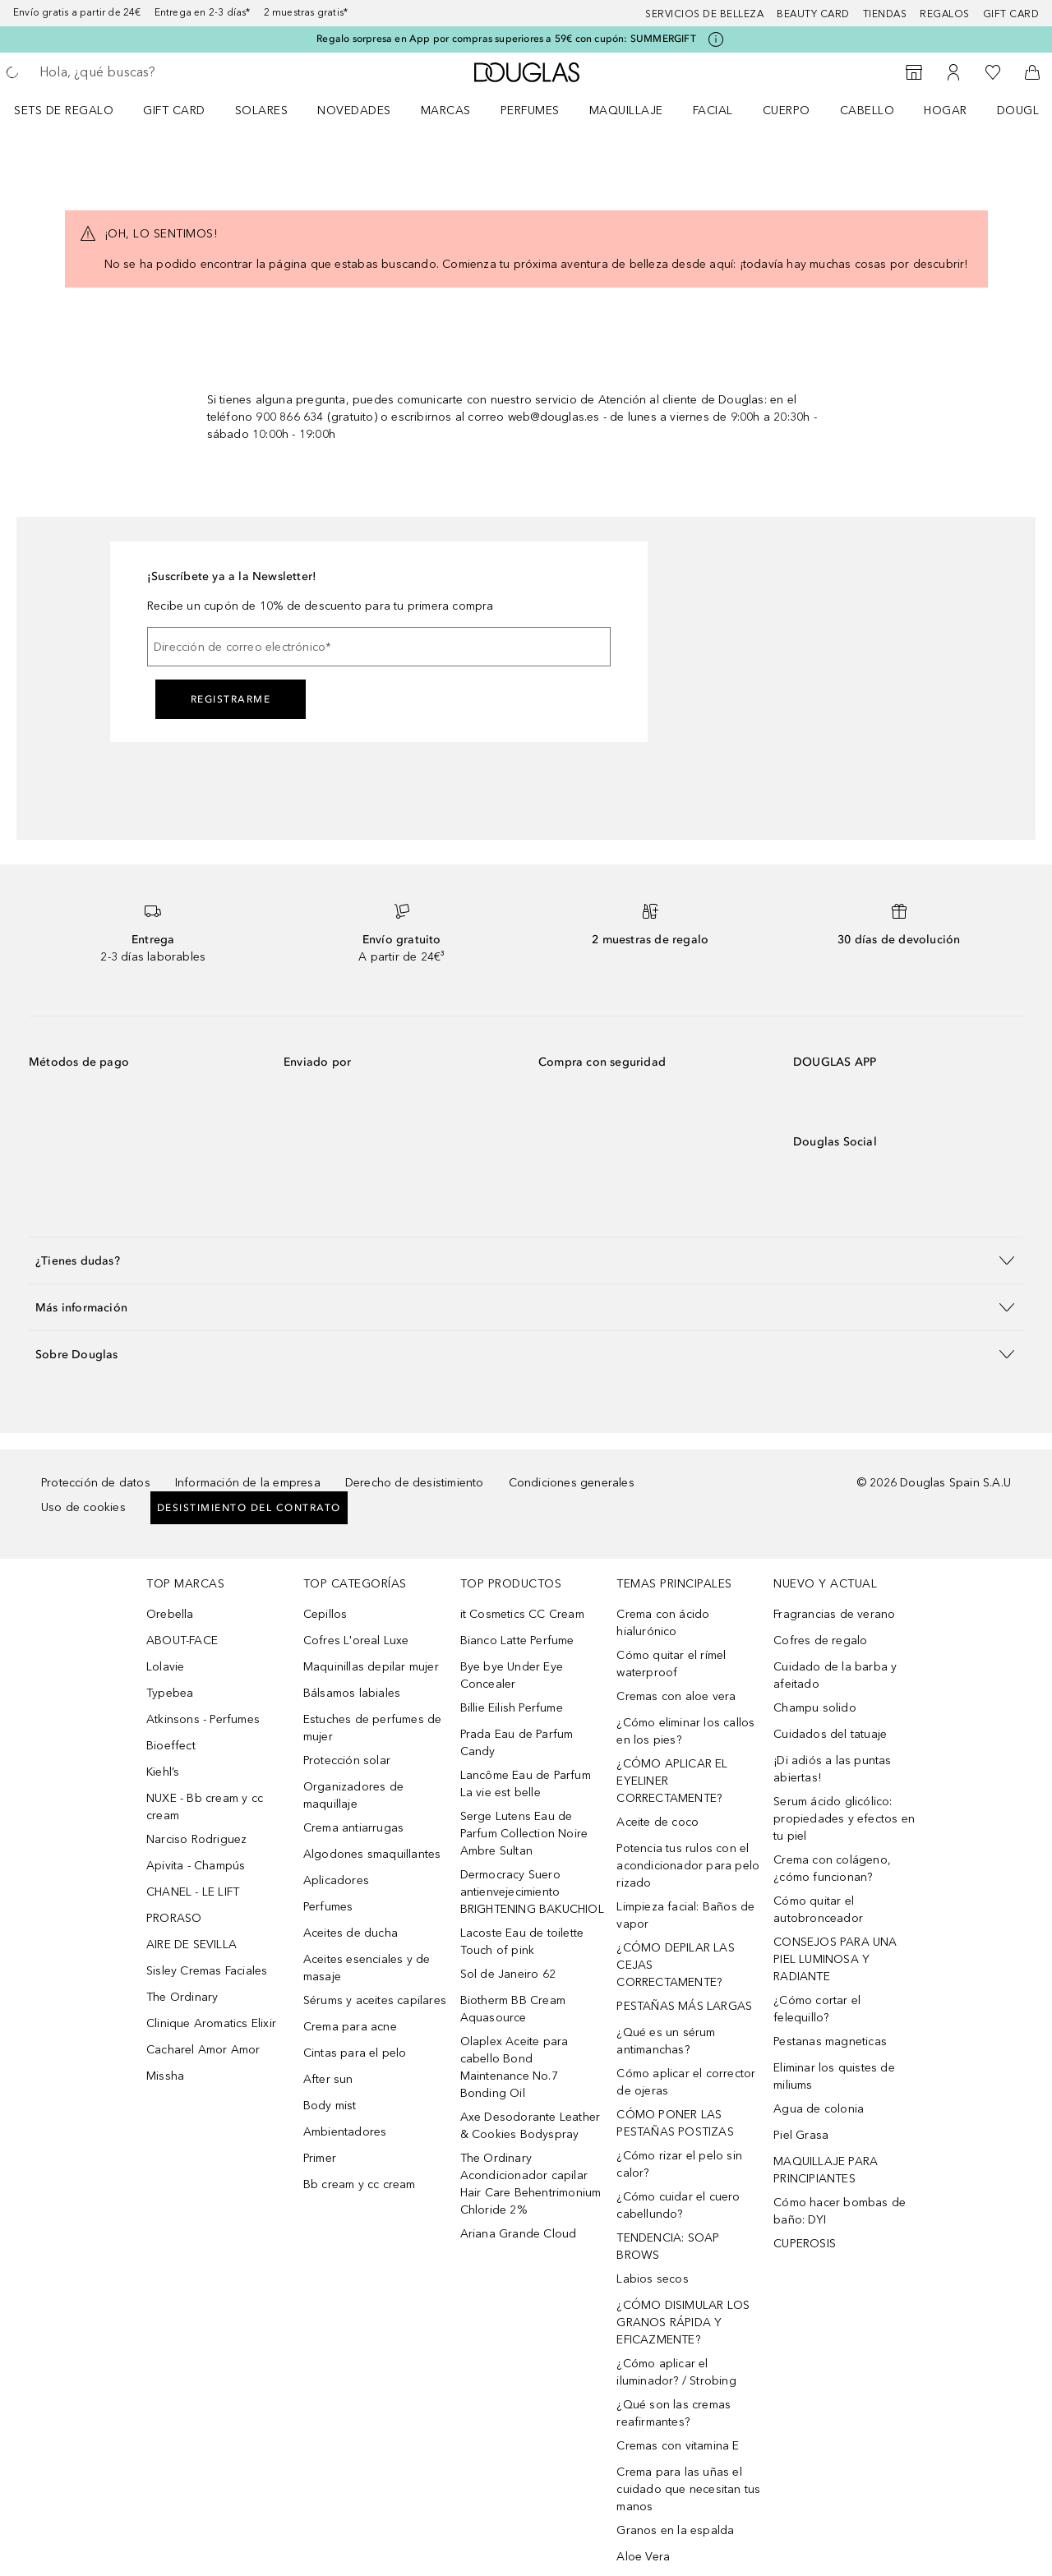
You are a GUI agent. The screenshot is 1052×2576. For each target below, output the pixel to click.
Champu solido (814, 1708)
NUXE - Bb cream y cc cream (204, 1807)
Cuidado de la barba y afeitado (835, 1675)
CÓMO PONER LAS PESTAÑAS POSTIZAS (674, 2123)
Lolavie (165, 1667)
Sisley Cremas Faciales (206, 1971)
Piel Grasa (800, 2135)
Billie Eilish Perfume (511, 1708)
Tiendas (885, 14)
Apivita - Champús (195, 1866)
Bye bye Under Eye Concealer (511, 1675)
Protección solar (346, 1760)
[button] (526, 1260)
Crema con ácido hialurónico (662, 1622)
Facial (713, 111)
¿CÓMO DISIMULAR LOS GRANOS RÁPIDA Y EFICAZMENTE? (683, 2322)
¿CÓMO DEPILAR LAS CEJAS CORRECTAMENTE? (675, 1965)
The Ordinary (182, 1997)
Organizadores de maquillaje (353, 1795)
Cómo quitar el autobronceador (818, 1909)
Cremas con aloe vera (676, 1696)
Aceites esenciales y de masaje (367, 1968)
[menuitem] (74, 110)
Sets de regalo (63, 111)
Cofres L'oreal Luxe (356, 1640)
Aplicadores (336, 1880)
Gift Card (174, 111)
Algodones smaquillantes (372, 1854)
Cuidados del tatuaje (830, 1734)
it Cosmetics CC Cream (522, 1614)
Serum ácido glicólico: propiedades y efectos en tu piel (844, 1819)
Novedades (354, 111)
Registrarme (231, 699)
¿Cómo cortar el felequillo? (817, 2009)
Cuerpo (786, 111)
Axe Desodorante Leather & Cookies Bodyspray (530, 2125)
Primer (319, 2158)
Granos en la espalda (675, 2530)
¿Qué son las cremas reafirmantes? (673, 2413)
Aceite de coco (657, 1822)
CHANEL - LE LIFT (192, 1892)
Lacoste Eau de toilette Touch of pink (522, 1941)
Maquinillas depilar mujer (371, 1667)
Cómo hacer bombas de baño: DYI (839, 2211)
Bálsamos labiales (351, 1693)
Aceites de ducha (350, 1933)
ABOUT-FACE (182, 1640)
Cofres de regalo (820, 1640)
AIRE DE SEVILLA (191, 1945)
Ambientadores (345, 2132)
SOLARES (261, 111)
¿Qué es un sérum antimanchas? (665, 2041)
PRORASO (173, 1918)
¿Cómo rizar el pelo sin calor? (679, 2164)
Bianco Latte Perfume (517, 1640)
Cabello (867, 111)
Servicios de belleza (704, 14)
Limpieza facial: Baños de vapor (685, 1915)
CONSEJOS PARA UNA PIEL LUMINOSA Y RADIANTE (835, 1959)
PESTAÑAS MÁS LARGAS (684, 2006)
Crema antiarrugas (353, 1828)
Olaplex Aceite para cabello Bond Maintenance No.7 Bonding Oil (514, 2067)
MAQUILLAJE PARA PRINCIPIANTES (825, 2170)
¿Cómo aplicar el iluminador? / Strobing (676, 2372)
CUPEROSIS (804, 2244)
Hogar (945, 111)
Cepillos (325, 1614)
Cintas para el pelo (355, 2053)
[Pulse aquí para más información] (716, 39)
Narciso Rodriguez (196, 1839)
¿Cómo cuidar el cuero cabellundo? (678, 2205)
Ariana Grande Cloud (518, 2234)
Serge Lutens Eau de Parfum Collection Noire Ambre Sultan (524, 1833)
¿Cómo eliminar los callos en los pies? (685, 1731)
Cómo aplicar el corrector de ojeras (685, 2082)
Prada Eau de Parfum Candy (517, 1742)
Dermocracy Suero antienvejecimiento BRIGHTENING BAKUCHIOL (532, 1892)
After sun (328, 2079)
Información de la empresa (248, 1483)
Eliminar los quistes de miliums (834, 2076)
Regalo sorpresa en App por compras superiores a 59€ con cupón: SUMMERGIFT (506, 38)
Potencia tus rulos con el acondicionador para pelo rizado (687, 1865)
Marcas (446, 111)
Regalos (945, 14)
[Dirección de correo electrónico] (379, 646)
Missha (165, 2076)
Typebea (169, 1693)
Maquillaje (626, 111)
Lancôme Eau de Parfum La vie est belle (525, 1784)
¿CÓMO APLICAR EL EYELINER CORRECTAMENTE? (671, 1781)
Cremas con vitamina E (677, 2446)
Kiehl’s (162, 1772)
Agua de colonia (818, 2109)
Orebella (170, 1614)
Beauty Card (813, 14)
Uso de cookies (83, 1507)
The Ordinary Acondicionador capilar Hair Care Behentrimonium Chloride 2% (531, 2184)
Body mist (330, 2106)
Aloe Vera (643, 2557)
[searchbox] (160, 72)
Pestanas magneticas (830, 2041)
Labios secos (652, 2279)
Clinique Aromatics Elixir (211, 2023)
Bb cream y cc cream (359, 2184)
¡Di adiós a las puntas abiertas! (832, 1769)
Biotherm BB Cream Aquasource (512, 2009)
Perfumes (530, 111)
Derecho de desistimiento (414, 1483)
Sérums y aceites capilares (374, 2000)
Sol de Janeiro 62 (508, 1974)
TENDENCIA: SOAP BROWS (667, 2246)
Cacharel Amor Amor (203, 2050)
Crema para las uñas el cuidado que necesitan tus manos (688, 2489)
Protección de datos (95, 1483)
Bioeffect (171, 1746)
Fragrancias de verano (834, 1614)
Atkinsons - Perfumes (203, 1719)
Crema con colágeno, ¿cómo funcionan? (832, 1868)
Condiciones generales (571, 1483)
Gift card (1011, 14)
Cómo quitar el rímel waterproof (671, 1664)
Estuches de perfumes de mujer (372, 1728)
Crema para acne (350, 2027)
